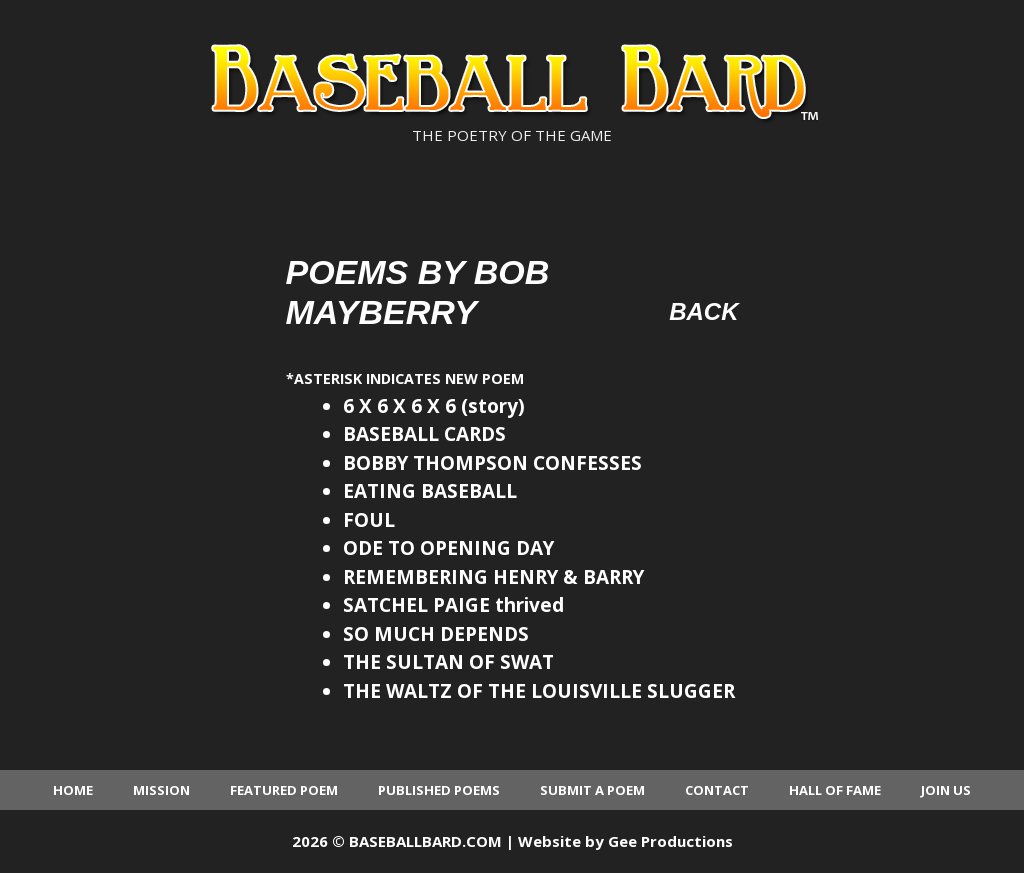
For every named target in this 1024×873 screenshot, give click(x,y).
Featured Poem (284, 790)
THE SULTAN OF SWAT (448, 662)
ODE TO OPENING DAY (448, 548)
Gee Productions (670, 841)
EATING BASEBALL (430, 491)
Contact (717, 790)
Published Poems (439, 790)
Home (73, 790)
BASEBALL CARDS (424, 434)
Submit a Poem (592, 790)
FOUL (369, 520)
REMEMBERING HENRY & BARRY (493, 577)
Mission (161, 790)
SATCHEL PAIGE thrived (453, 605)
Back (703, 311)
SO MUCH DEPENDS (436, 634)
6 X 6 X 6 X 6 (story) (434, 406)
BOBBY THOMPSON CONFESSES (492, 463)
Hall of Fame (835, 790)
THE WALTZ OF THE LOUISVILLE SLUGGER (539, 691)
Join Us (946, 790)
